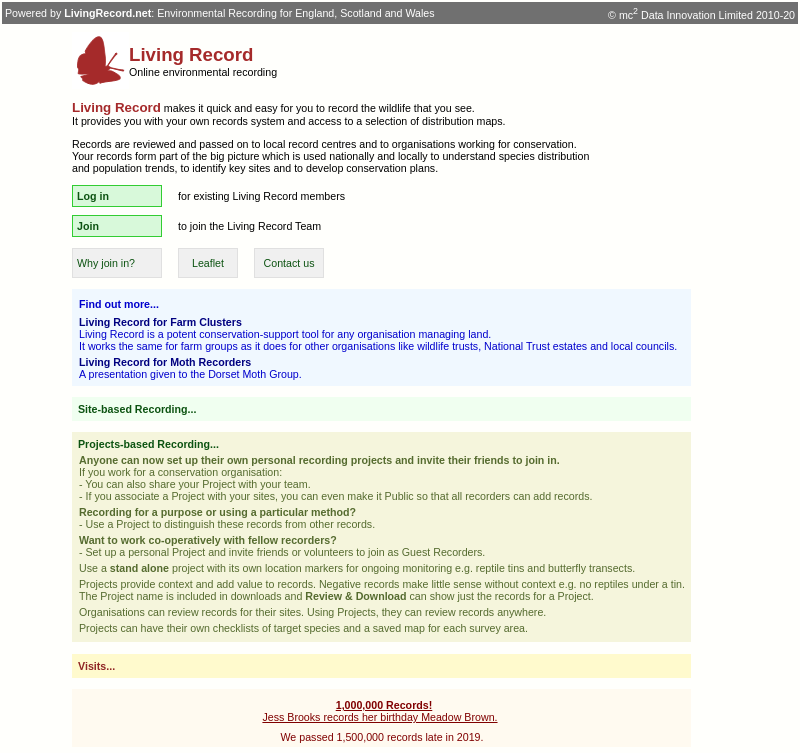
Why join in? (106, 263)
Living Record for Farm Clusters (160, 322)
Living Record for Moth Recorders (165, 362)
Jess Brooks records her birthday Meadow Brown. (379, 711)
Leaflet (208, 263)
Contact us (289, 263)
